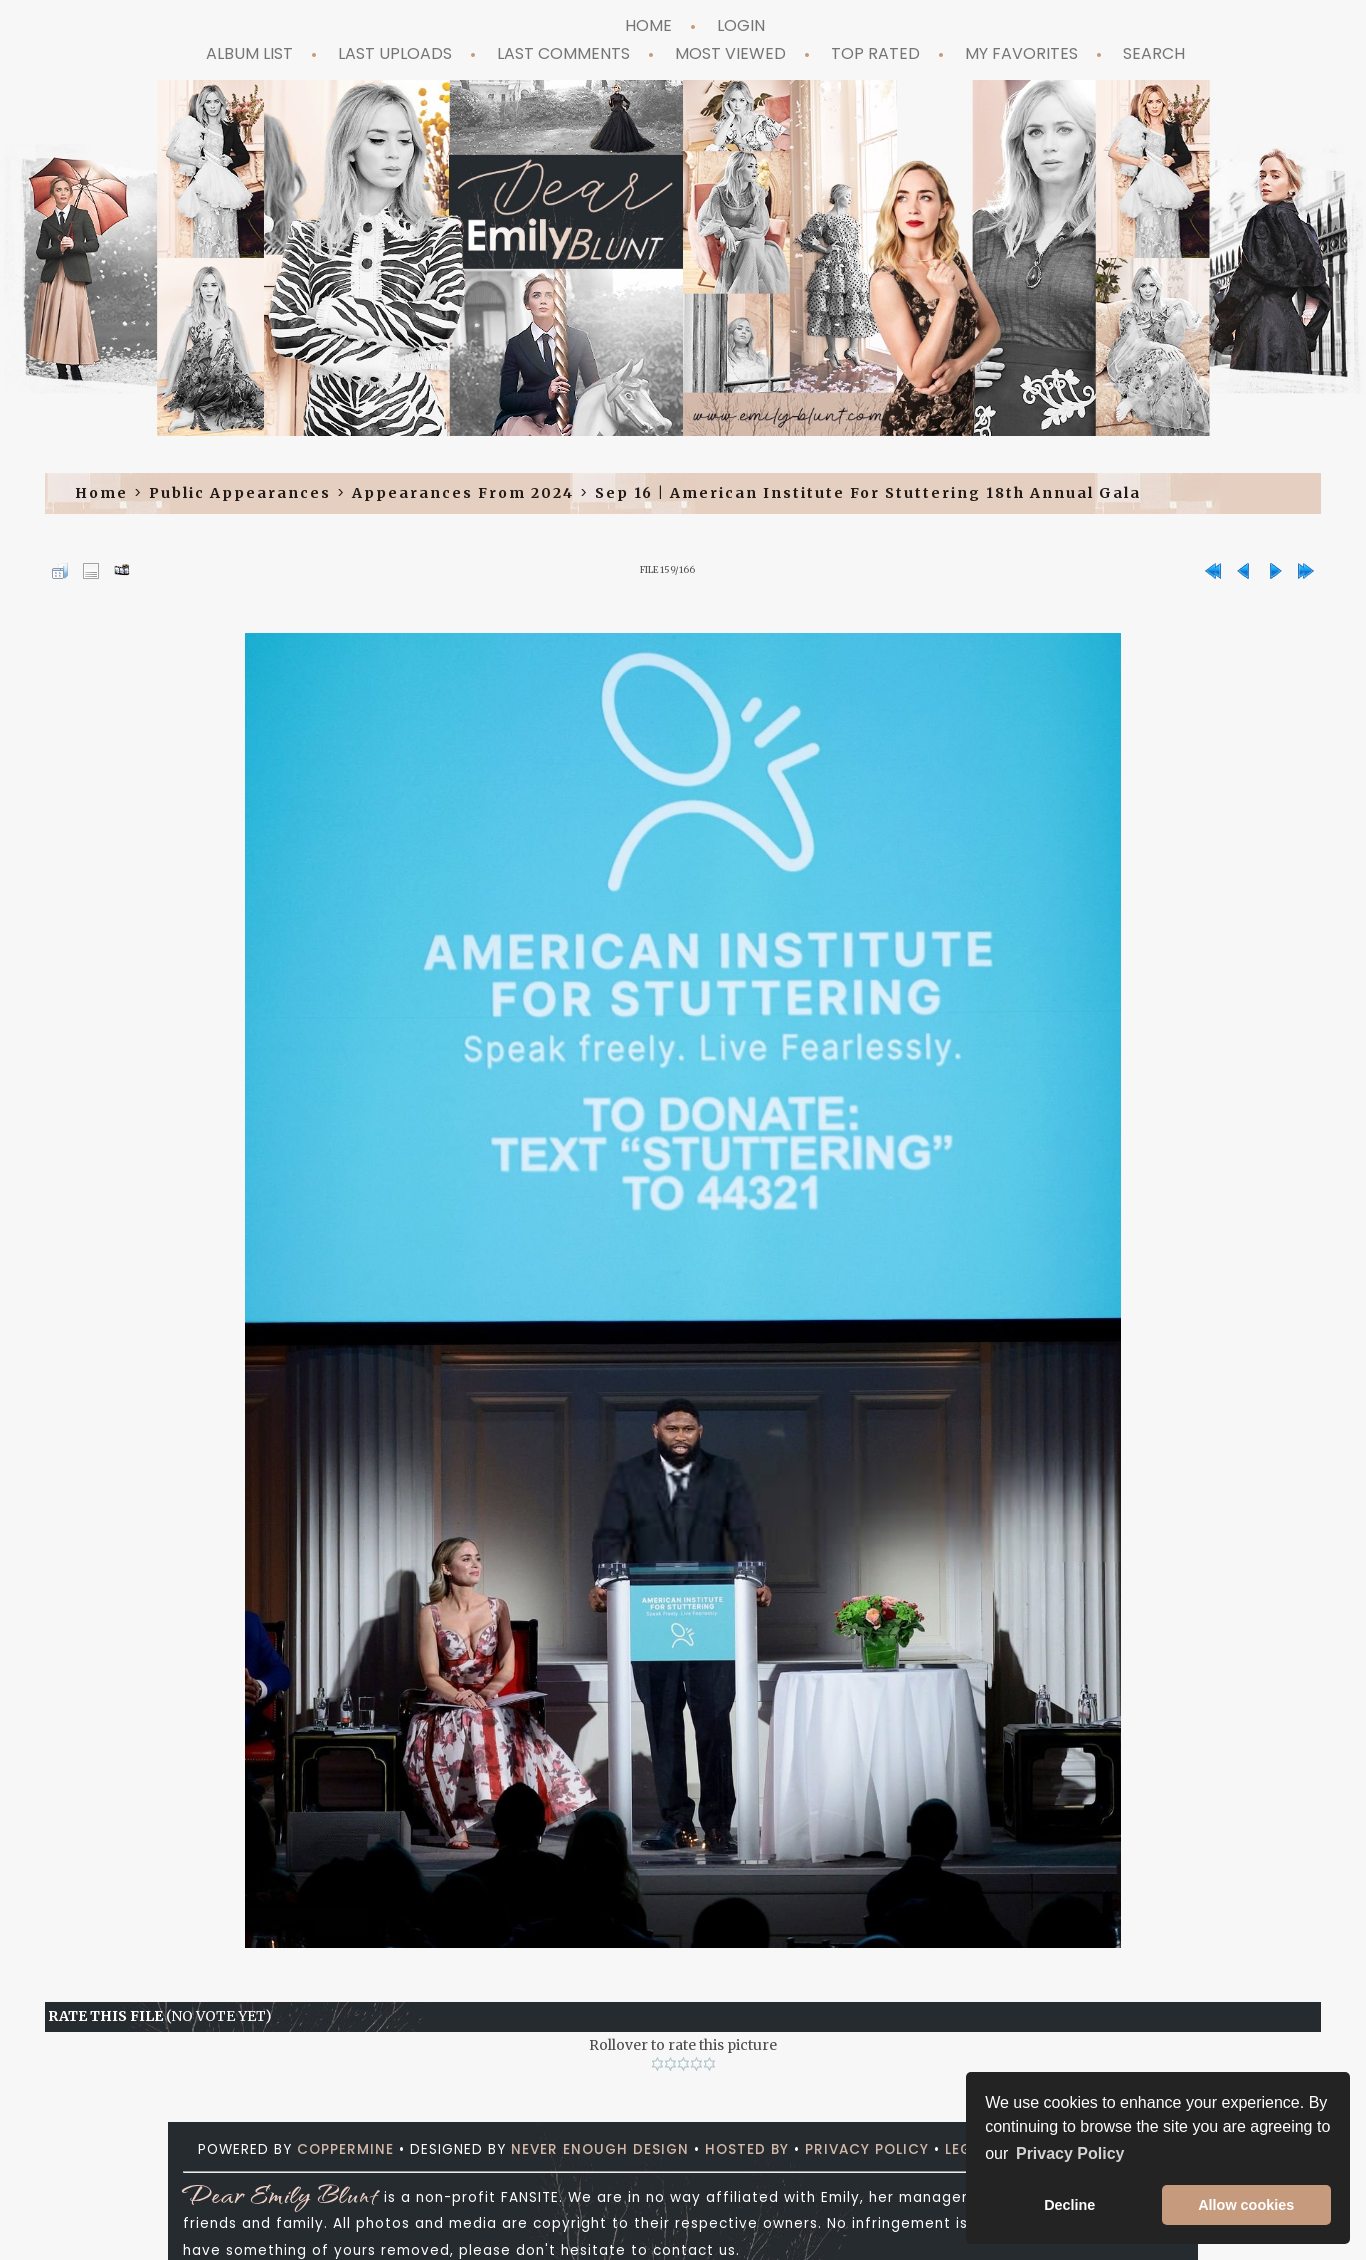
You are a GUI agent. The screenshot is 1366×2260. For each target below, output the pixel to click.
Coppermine (345, 2149)
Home (648, 25)
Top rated (875, 53)
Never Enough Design (600, 2149)
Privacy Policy (867, 2149)
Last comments (563, 53)
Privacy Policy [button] (1070, 2153)
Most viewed (730, 53)
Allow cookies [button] (1246, 2205)
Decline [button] (1069, 2205)
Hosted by (747, 2149)
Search (1154, 53)
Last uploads (395, 53)
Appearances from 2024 (463, 493)
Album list (249, 53)
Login (741, 25)
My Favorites (1021, 53)
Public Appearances (240, 493)
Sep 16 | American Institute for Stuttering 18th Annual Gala (868, 493)
